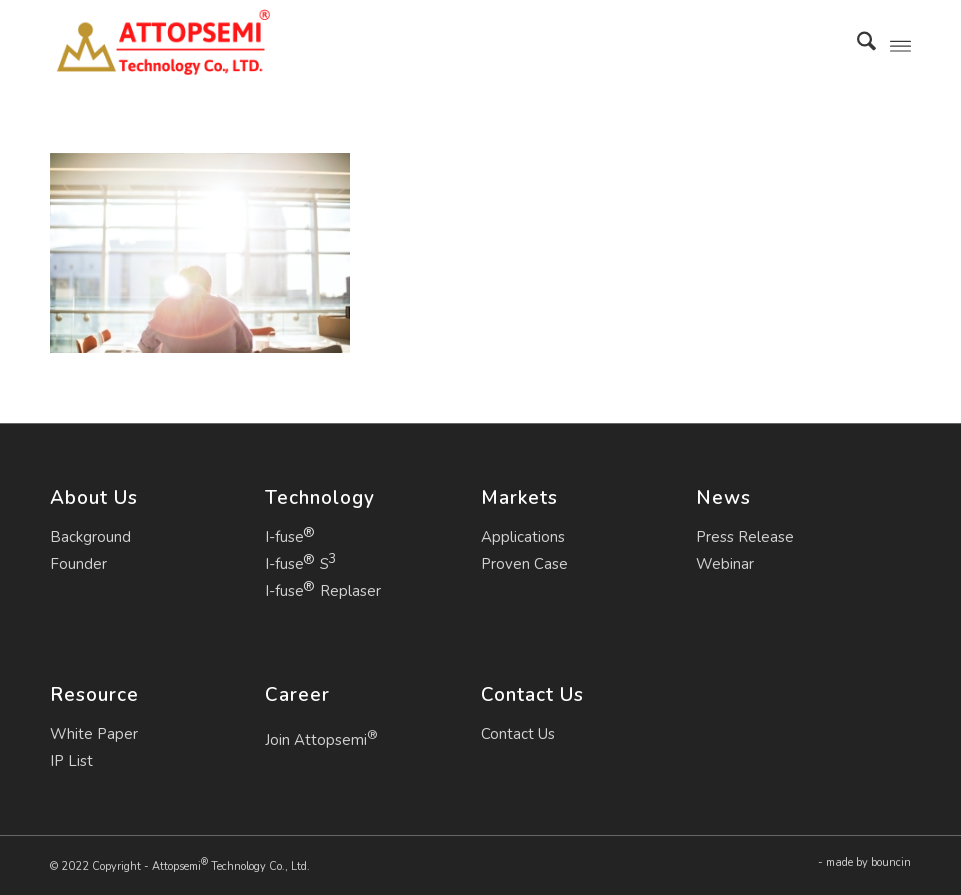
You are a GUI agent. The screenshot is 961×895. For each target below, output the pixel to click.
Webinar (725, 564)
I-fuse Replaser (323, 591)
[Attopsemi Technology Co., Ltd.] (162, 45)
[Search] (856, 45)
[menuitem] (856, 45)
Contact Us (518, 734)
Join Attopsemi (321, 738)
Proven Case (524, 564)
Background (90, 537)
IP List (71, 761)
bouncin (891, 862)
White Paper (94, 734)
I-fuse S (297, 564)
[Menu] (900, 45)
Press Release (745, 537)
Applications (523, 537)
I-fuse (284, 537)
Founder (78, 564)
